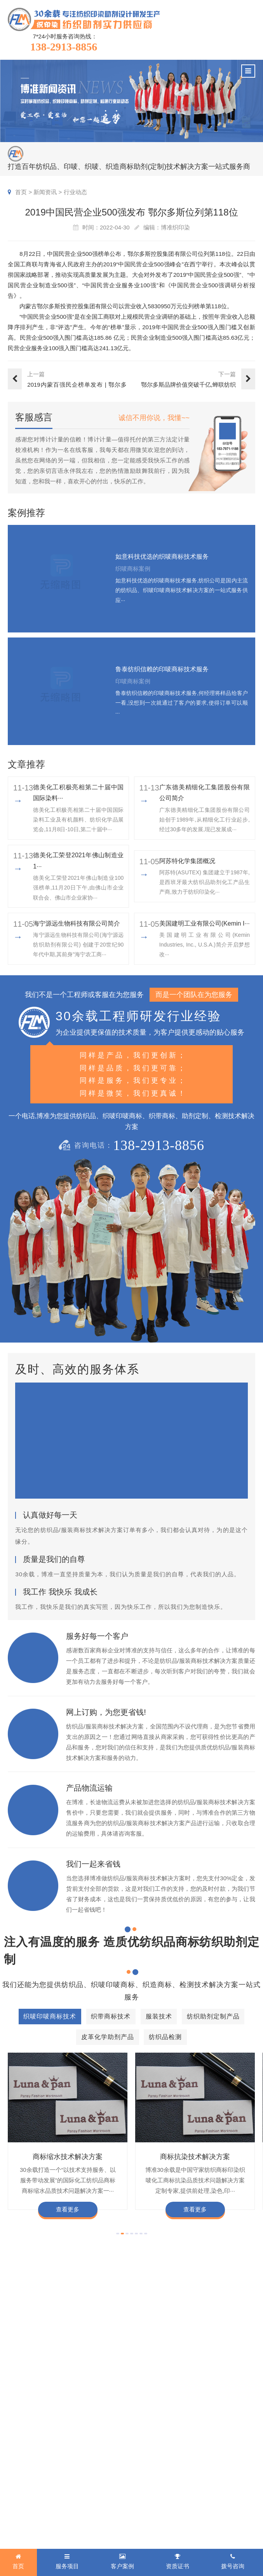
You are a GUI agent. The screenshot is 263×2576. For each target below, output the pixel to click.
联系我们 (232, 2504)
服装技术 (19, 2457)
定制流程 (203, 2457)
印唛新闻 (150, 2434)
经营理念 (232, 2457)
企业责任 (232, 2446)
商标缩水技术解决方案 (68, 2157)
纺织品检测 (22, 2492)
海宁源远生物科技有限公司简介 (76, 923)
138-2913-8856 (64, 47)
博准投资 (203, 2481)
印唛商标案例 (96, 2446)
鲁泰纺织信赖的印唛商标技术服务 (162, 669)
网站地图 (153, 2535)
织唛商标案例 (96, 2434)
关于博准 (206, 2419)
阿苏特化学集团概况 (187, 861)
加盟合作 (203, 2492)
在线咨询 (203, 2504)
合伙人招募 (234, 2481)
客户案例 (93, 2419)
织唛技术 (150, 2457)
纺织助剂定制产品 (31, 2469)
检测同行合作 (237, 2492)
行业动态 (75, 192)
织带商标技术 (25, 2446)
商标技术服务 (173, 2525)
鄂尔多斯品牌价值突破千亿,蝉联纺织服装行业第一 (188, 385)
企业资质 (203, 2434)
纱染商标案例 (96, 2481)
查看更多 (67, 2209)
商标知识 (150, 2469)
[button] (117, 2233)
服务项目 (22, 2419)
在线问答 (150, 2481)
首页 (21, 192)
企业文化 (232, 2434)
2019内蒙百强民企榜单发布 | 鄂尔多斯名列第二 (76, 385)
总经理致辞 (234, 2469)
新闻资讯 (45, 192)
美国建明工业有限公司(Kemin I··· (204, 923)
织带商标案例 (96, 2457)
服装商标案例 (96, 2469)
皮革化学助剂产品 (31, 2481)
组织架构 (203, 2446)
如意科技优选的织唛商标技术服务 (162, 556)
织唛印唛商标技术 (31, 2434)
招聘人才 (203, 2469)
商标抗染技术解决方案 (195, 2157)
